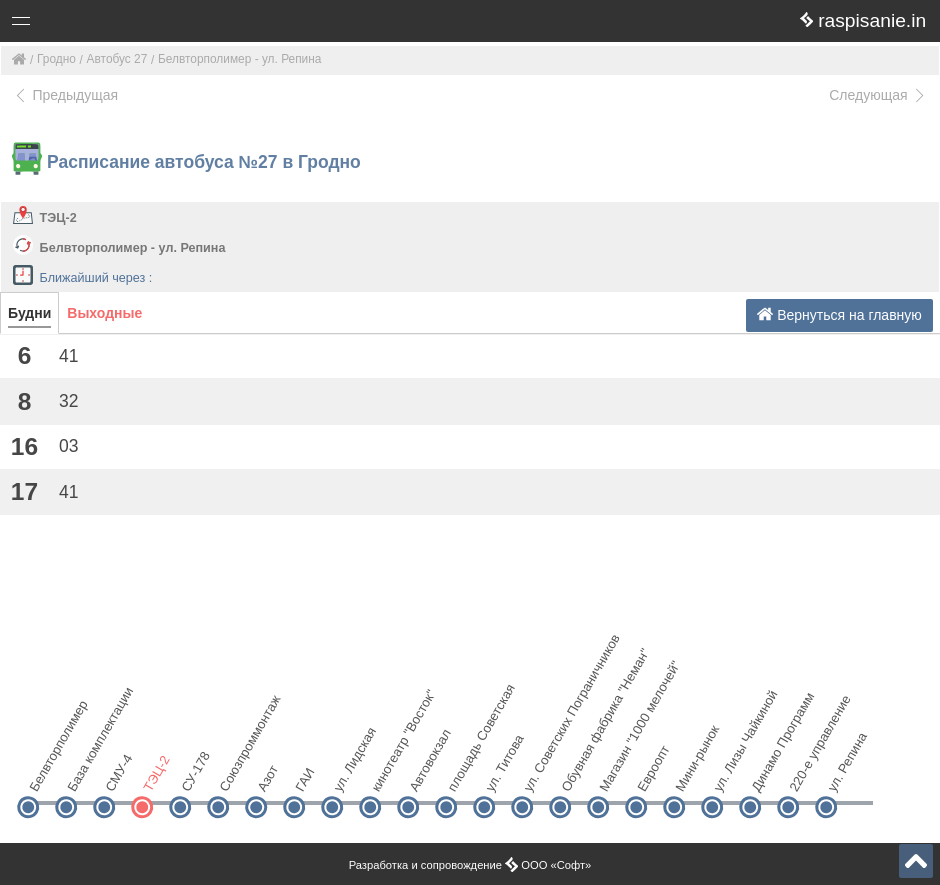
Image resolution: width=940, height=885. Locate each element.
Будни (29, 313)
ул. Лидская (348, 772)
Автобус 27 (117, 59)
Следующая (878, 95)
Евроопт (652, 772)
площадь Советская (462, 772)
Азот (267, 778)
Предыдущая (65, 95)
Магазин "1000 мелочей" (614, 772)
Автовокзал (424, 772)
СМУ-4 (118, 773)
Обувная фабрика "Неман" (576, 772)
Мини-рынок (690, 772)
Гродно (56, 59)
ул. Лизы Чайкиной (728, 772)
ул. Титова (500, 772)
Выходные (104, 313)
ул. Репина (842, 772)
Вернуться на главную (839, 314)
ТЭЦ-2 (58, 218)
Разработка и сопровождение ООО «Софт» (470, 865)
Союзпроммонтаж (234, 772)
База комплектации (82, 772)
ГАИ (304, 780)
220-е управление (804, 772)
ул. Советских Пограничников (538, 772)
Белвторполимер (44, 772)
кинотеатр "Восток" (386, 772)
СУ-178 (195, 772)
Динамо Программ (766, 772)
